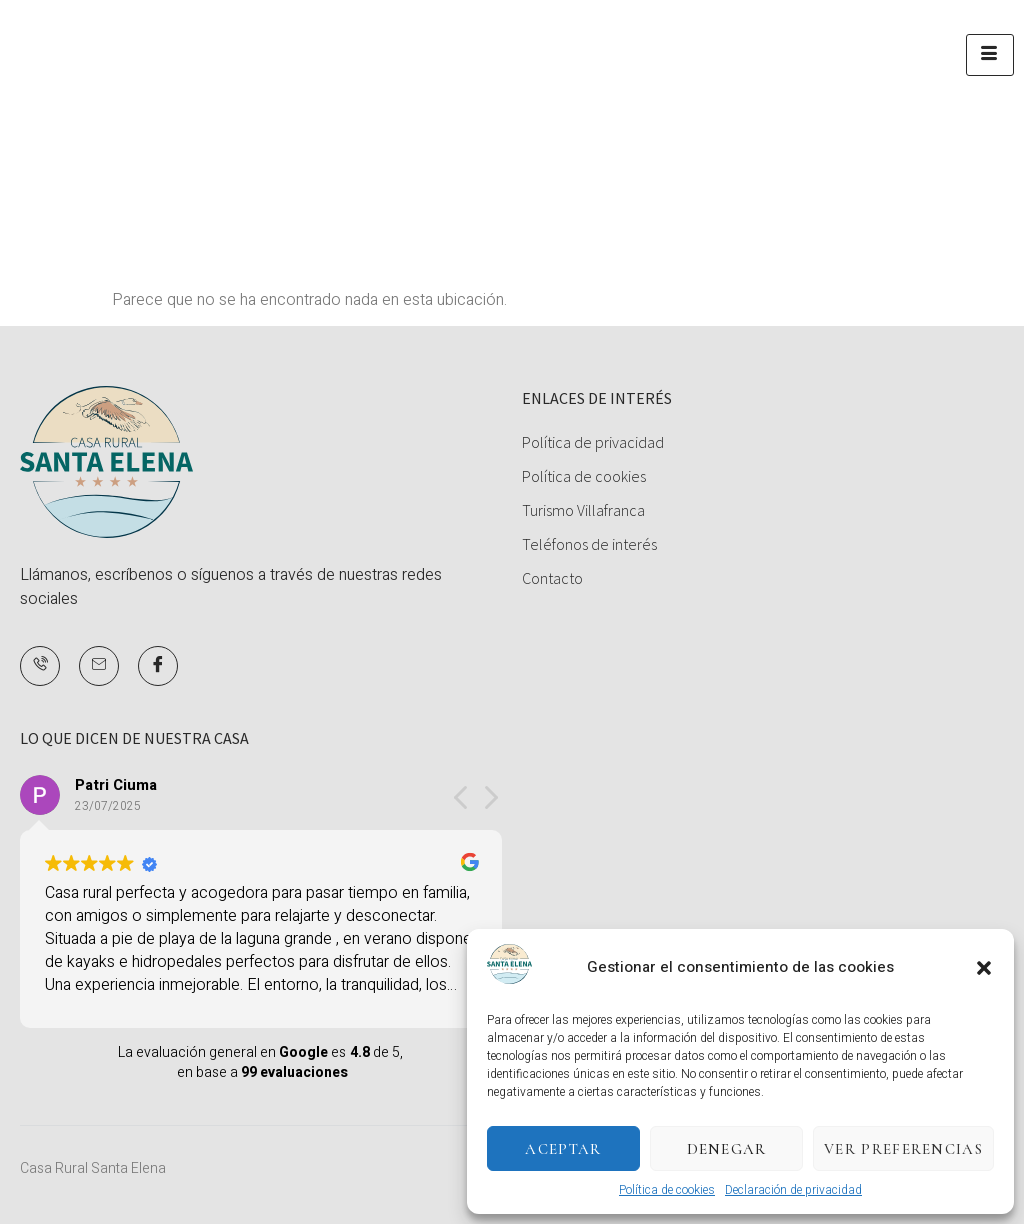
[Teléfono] (40, 666)
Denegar (727, 1149)
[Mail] (99, 666)
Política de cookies (667, 1190)
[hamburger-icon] (990, 55)
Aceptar (563, 1149)
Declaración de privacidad (793, 1190)
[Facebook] (158, 666)
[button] (984, 968)
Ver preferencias (903, 1149)
